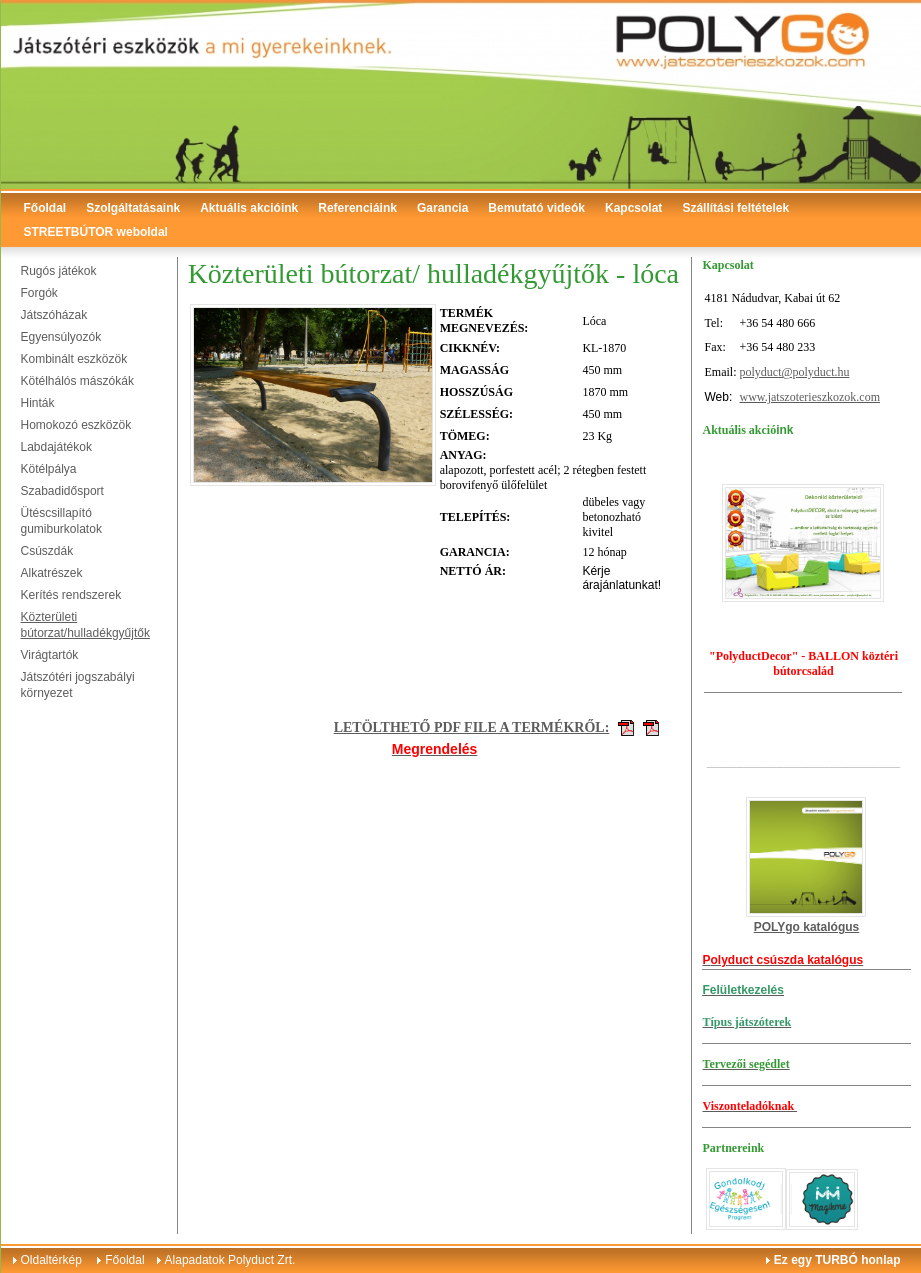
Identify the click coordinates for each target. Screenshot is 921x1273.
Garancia (442, 208)
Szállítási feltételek (735, 208)
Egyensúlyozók (61, 337)
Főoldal (45, 208)
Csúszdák (47, 551)
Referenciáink (357, 208)
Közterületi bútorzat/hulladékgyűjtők (85, 625)
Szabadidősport (62, 491)
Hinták (38, 403)
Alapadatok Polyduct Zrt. (230, 1260)
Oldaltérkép (51, 1260)
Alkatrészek (52, 573)
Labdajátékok (56, 447)
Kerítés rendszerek (71, 595)
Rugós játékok (59, 271)
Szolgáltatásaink (133, 208)
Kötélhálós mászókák (77, 381)
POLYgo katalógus (807, 927)
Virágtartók (50, 655)
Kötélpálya (49, 469)
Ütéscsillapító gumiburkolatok (61, 521)
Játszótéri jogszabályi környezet (78, 685)
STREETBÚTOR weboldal (96, 232)
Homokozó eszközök (76, 425)
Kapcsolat (633, 208)
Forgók (39, 293)
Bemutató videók (536, 208)
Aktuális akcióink (249, 208)
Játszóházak (54, 315)
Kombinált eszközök (74, 359)
